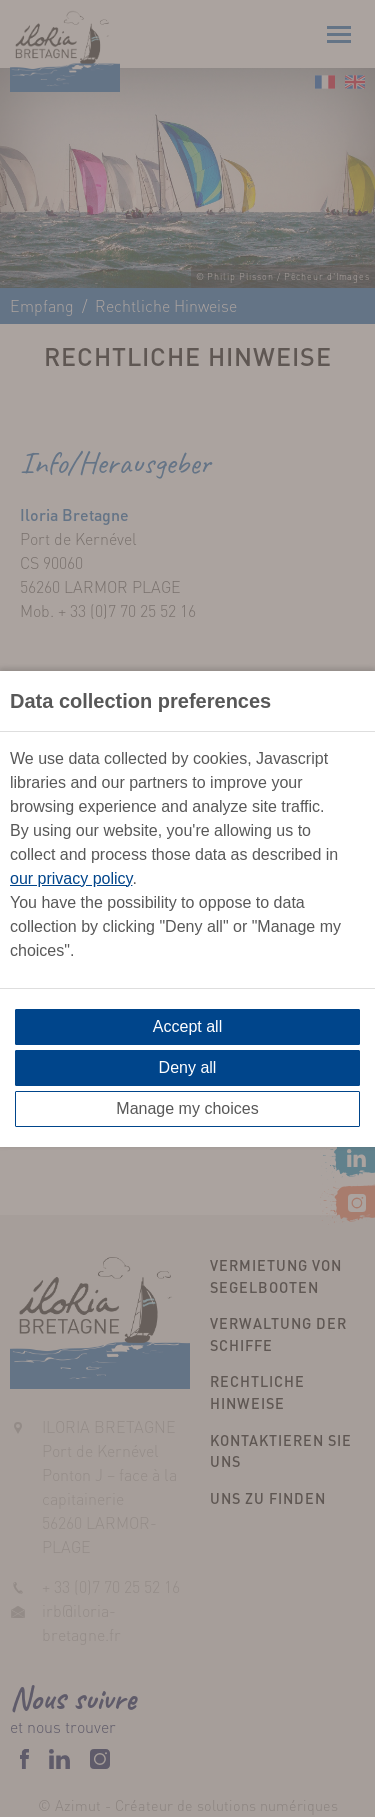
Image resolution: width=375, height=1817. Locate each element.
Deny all (188, 1067)
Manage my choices (187, 1108)
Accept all (187, 1026)
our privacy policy (71, 878)
